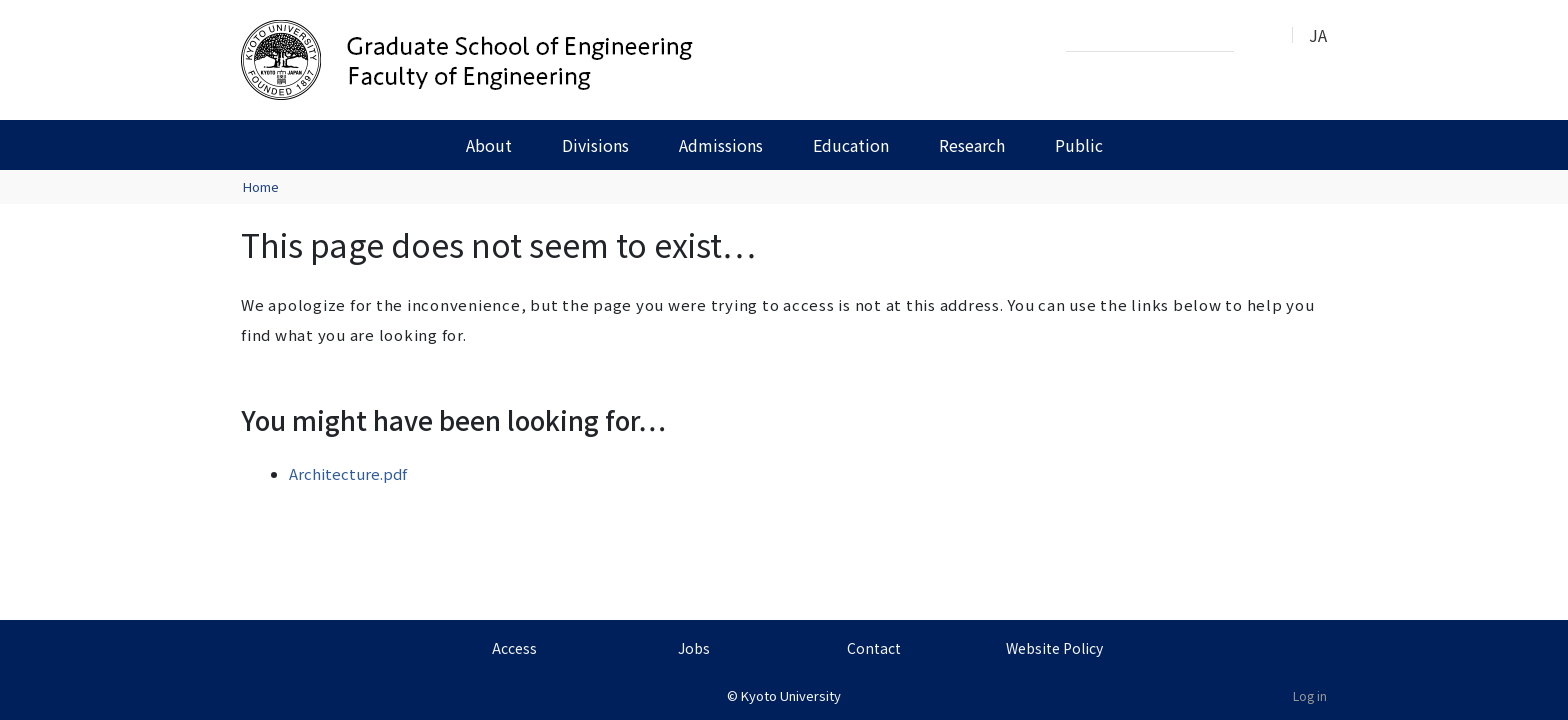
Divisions (595, 145)
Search (1255, 36)
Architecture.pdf (348, 473)
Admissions (721, 145)
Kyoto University (791, 695)
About (489, 145)
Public (1079, 145)
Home (261, 186)
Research (972, 145)
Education (851, 145)
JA (1318, 35)
